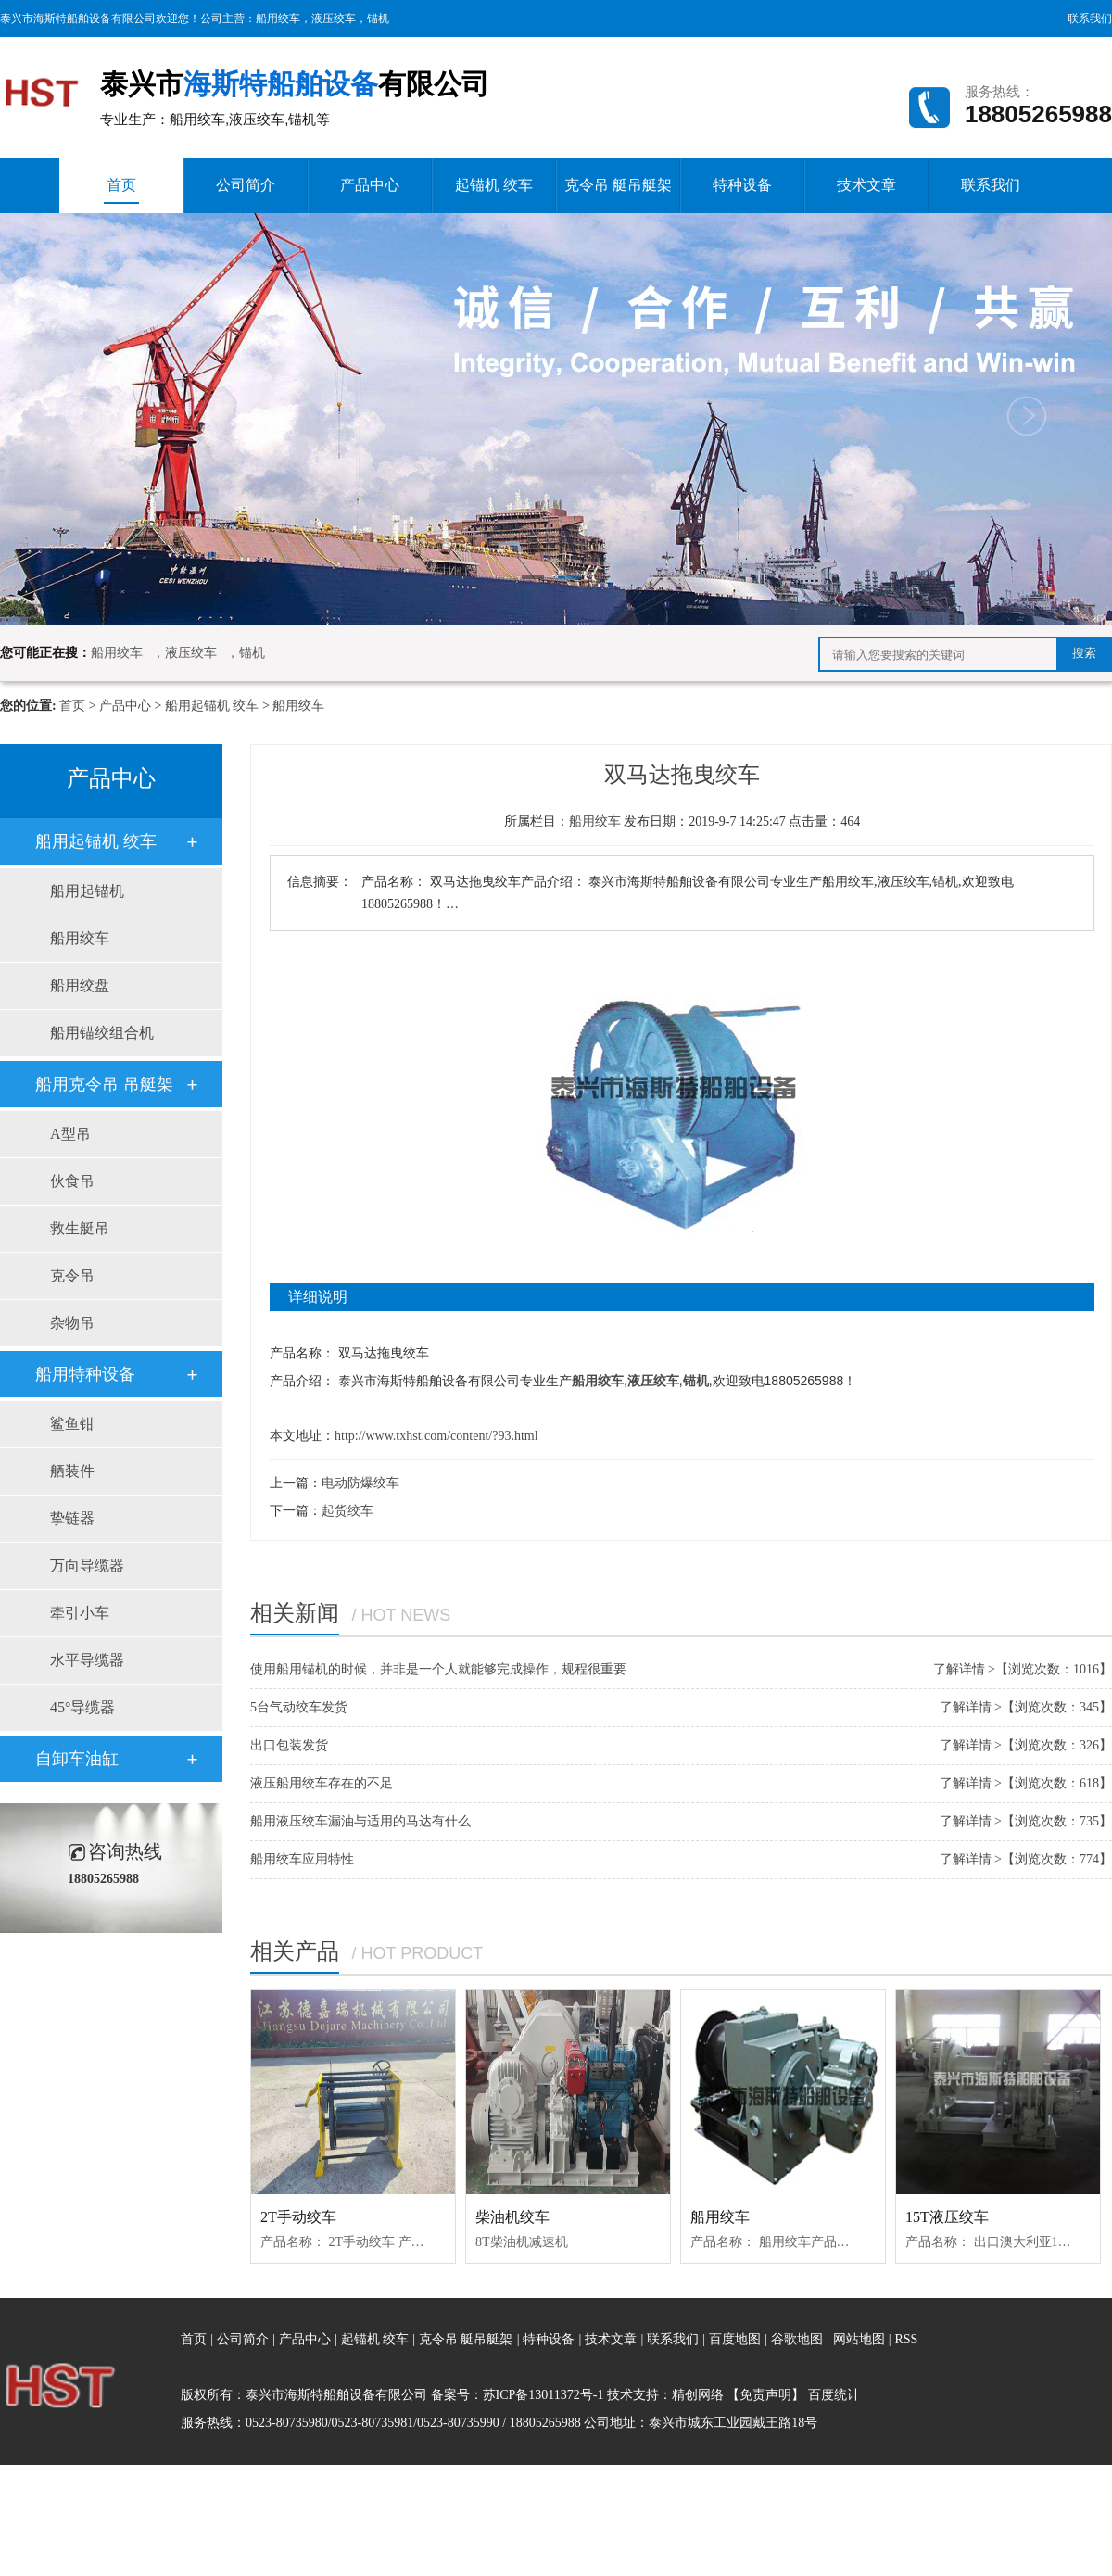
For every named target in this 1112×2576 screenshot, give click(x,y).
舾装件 (72, 1471)
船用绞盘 (79, 985)
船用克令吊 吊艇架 (104, 1084)
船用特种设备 (85, 1374)
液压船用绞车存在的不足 (321, 1783)
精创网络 (698, 2395)
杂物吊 (72, 1323)
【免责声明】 (765, 2395)
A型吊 (70, 1134)
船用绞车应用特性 (302, 1859)
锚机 (378, 18)
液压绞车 (333, 18)
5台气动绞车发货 (299, 1707)
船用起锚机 (87, 891)
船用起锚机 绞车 (212, 706)
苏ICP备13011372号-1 (543, 2395)
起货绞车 (347, 1511)
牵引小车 (79, 1613)
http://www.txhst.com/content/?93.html (436, 1436)
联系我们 (1090, 18)
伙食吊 (72, 1181)
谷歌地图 (797, 2339)
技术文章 (866, 185)
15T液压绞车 (947, 2217)
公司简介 (245, 185)
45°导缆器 (82, 1707)
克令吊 (72, 1275)
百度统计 (834, 2395)
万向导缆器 (87, 1565)
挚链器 (72, 1518)
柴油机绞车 (512, 2217)
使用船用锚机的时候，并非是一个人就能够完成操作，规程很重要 (438, 1669)
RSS (905, 2339)
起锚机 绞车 (494, 185)
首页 (121, 190)
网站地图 (861, 2339)
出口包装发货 (289, 1745)
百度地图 (735, 2339)
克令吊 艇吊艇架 (618, 185)
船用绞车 (278, 18)
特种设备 (742, 185)
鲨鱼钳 (72, 1424)
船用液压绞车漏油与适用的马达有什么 (360, 1821)
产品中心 (369, 185)
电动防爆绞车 (360, 1483)
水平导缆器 (87, 1660)
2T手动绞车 (298, 2217)
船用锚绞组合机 (102, 1033)
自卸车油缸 (77, 1758)
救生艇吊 (79, 1228)
